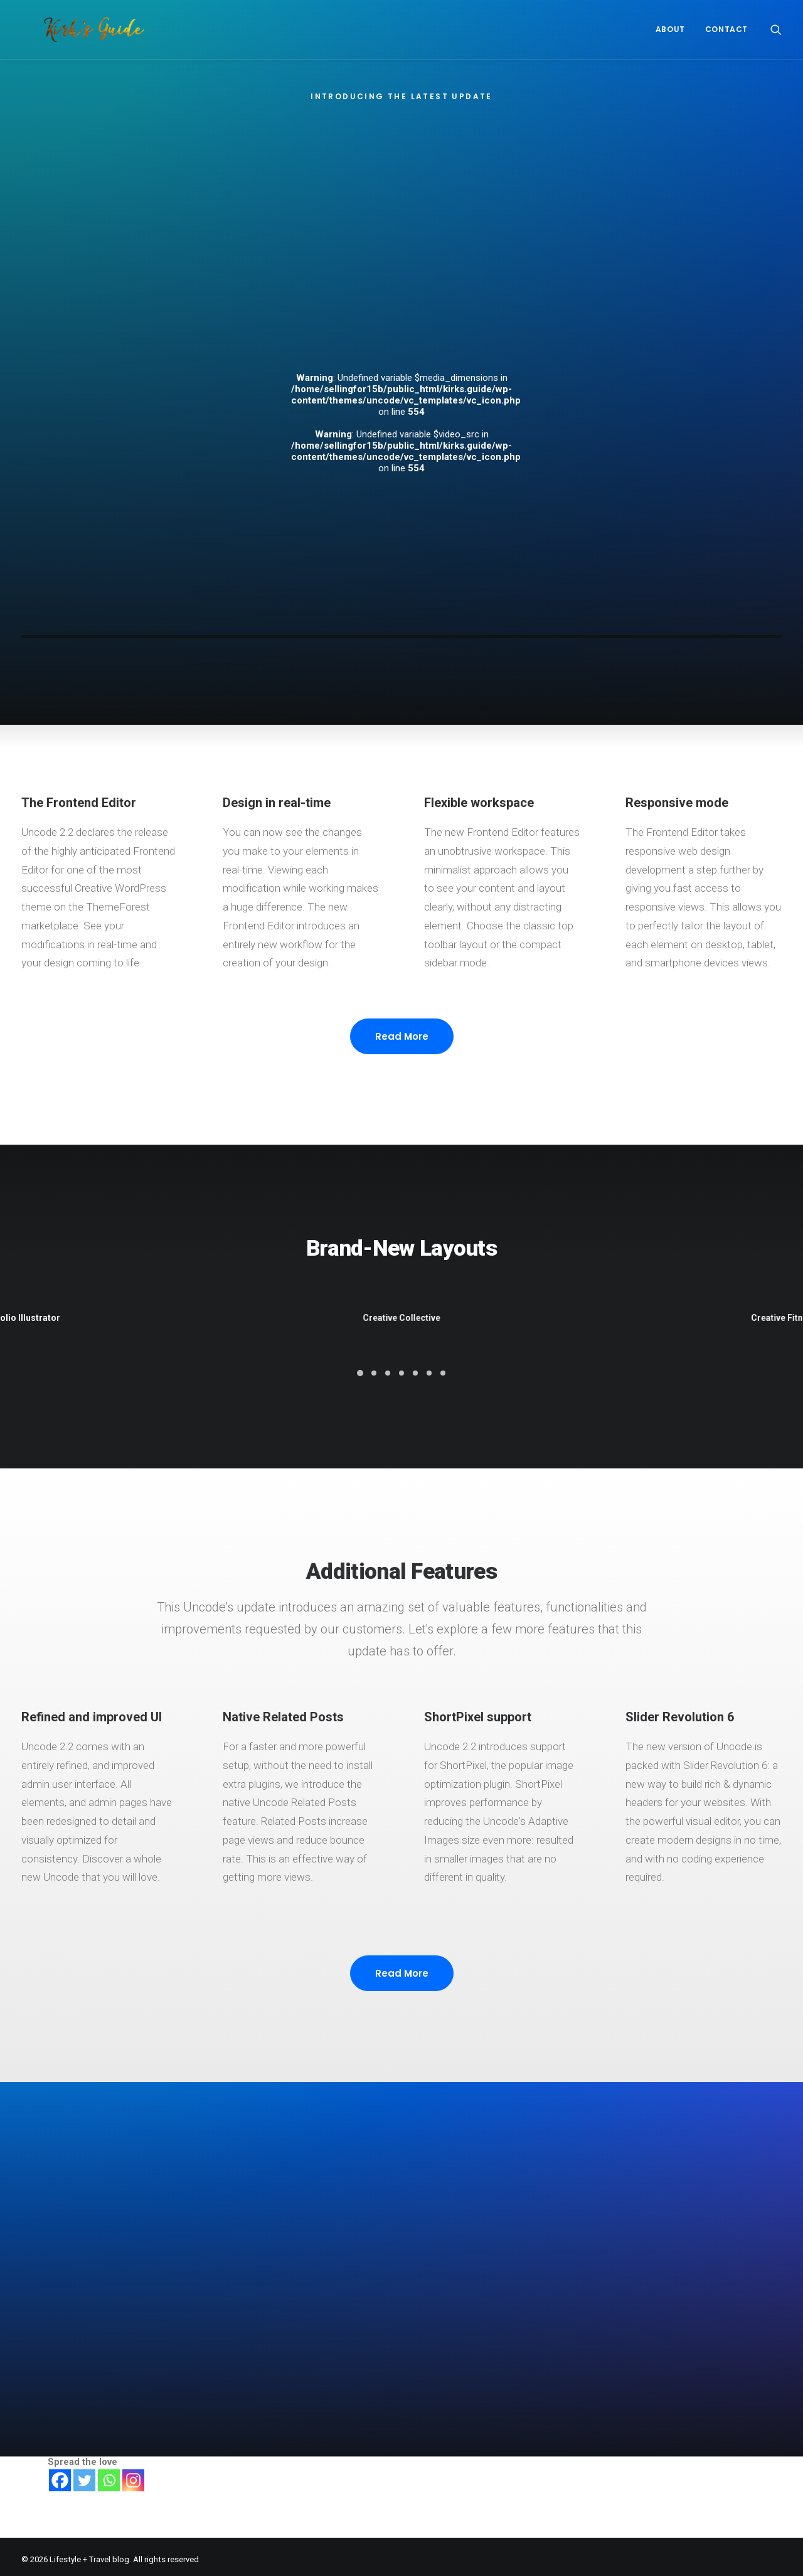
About (670, 29)
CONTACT (726, 29)
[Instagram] (133, 2475)
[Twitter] (84, 2475)
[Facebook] (60, 2475)
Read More (401, 1088)
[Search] (776, 29)
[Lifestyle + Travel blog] (71, 29)
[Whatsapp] (109, 2475)
